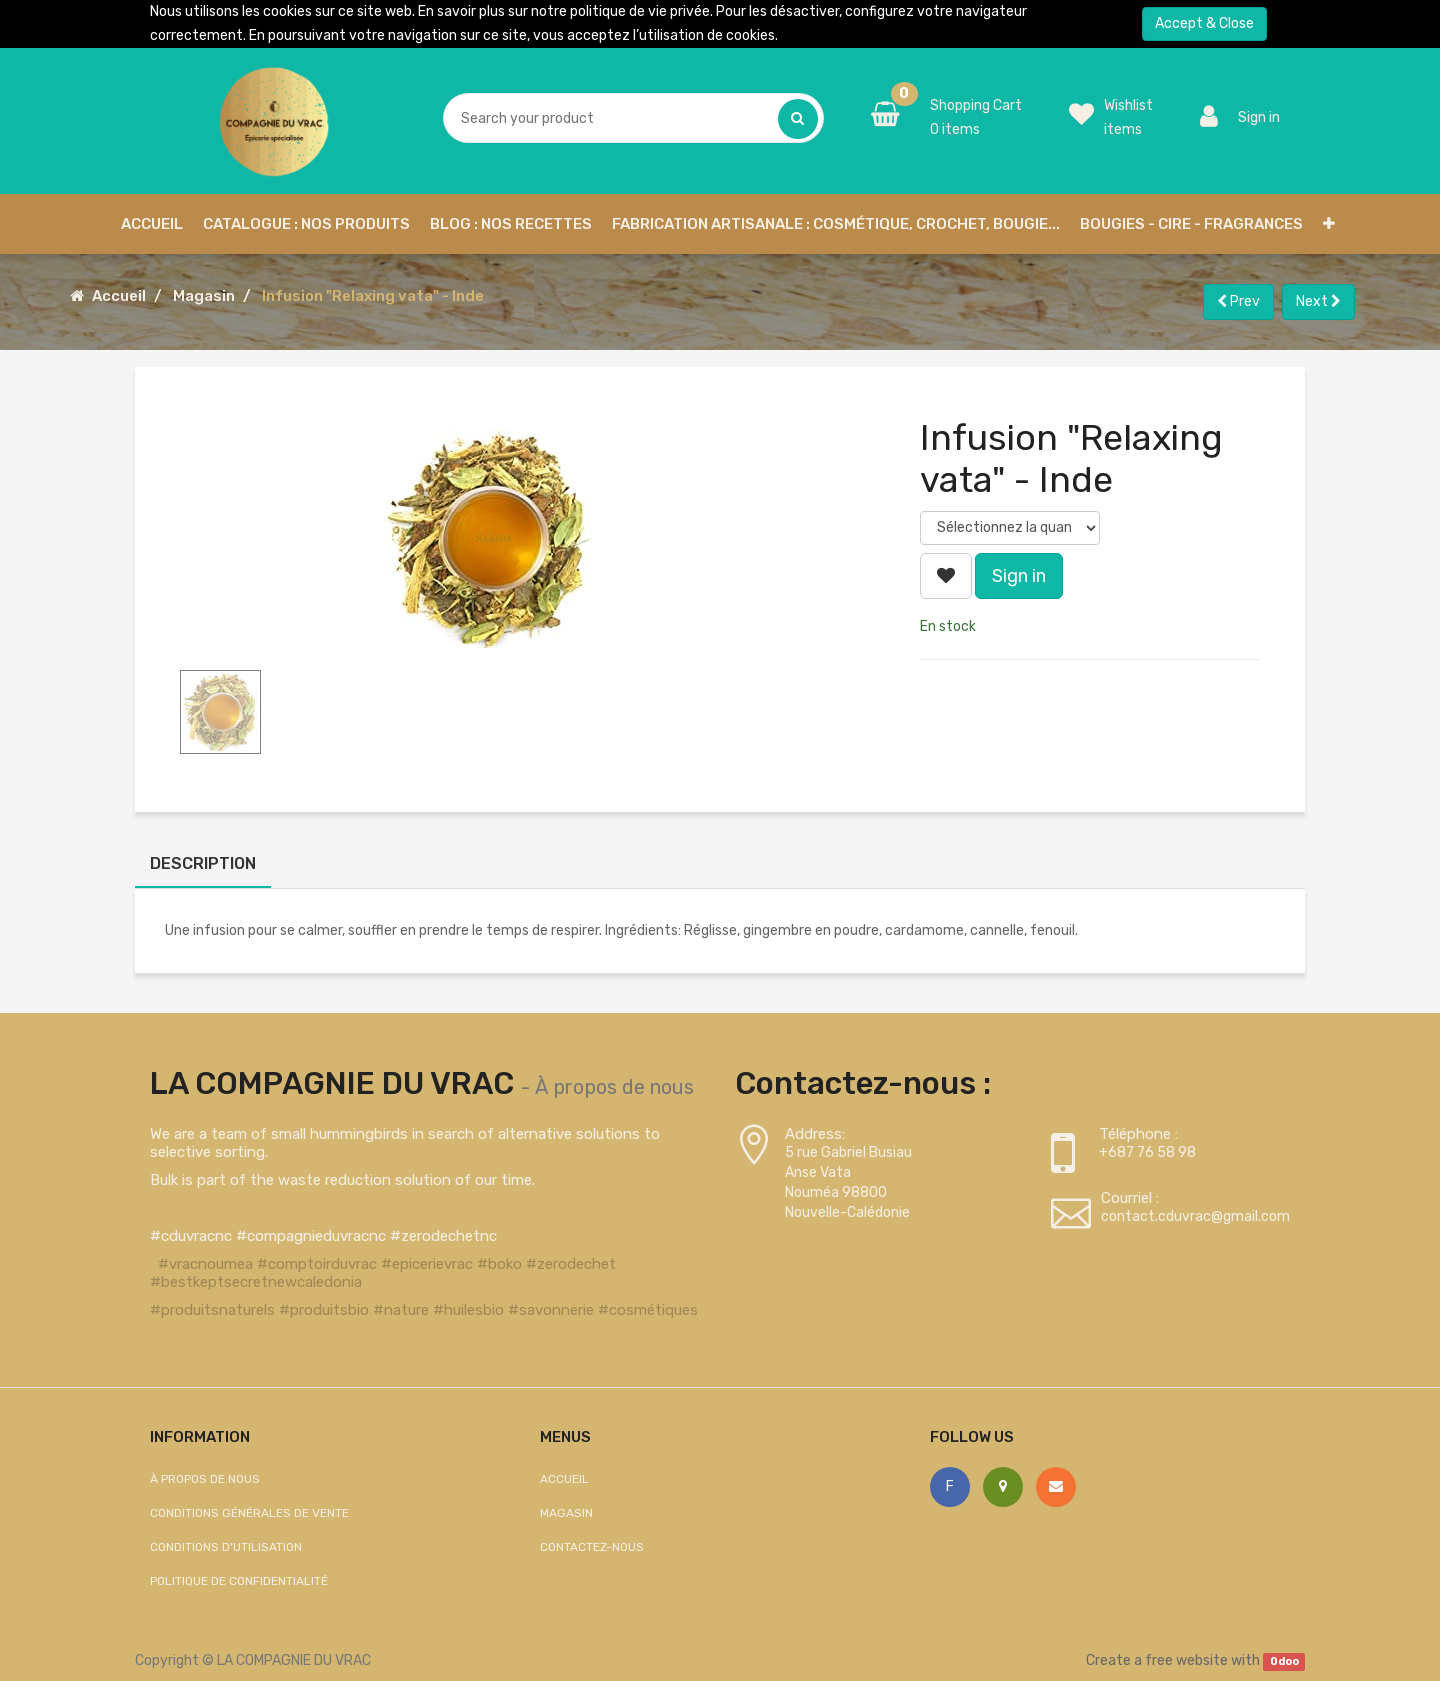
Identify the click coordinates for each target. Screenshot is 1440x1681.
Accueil (119, 296)
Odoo (1284, 1661)
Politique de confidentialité (239, 1581)
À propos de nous (614, 1087)
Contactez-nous (592, 1547)
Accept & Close (1204, 23)
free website (1186, 1660)
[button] (1329, 224)
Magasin (204, 296)
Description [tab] (203, 863)
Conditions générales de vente (249, 1513)
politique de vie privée (640, 11)
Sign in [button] (1019, 576)
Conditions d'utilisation (226, 1547)
